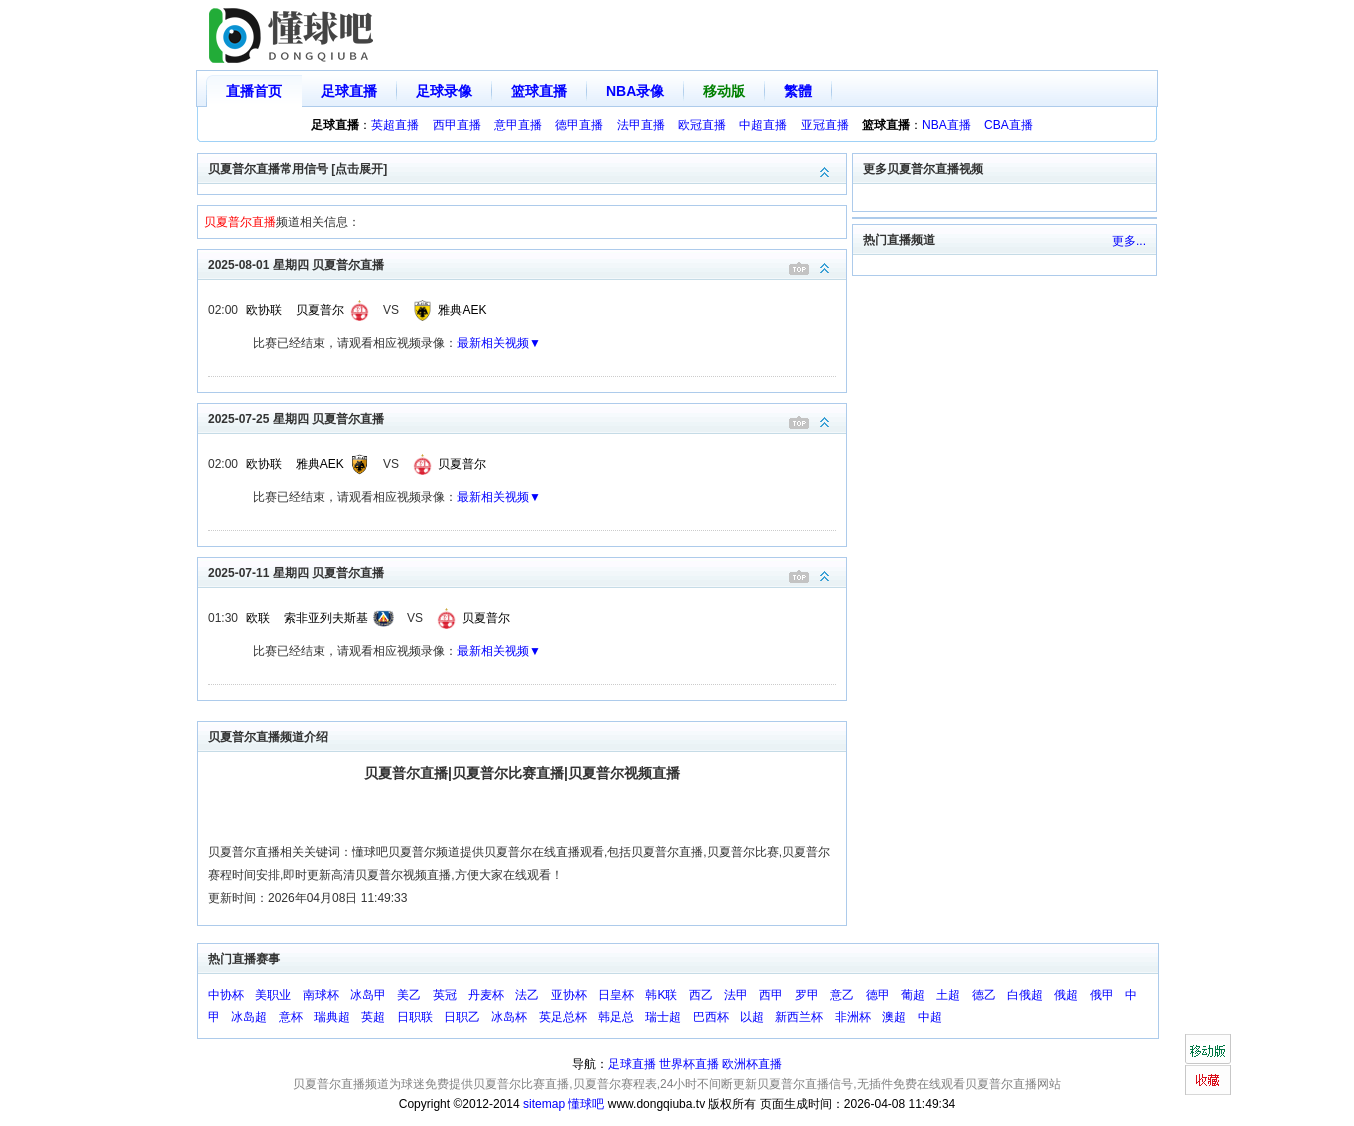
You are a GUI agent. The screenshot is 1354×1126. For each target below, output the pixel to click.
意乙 (842, 995)
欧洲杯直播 (752, 1064)
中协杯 (226, 995)
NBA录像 (635, 91)
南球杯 (321, 995)
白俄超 (1025, 995)
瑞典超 (332, 1017)
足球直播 (349, 91)
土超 (948, 995)
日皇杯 (616, 995)
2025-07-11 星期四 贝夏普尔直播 (527, 571)
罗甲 (807, 995)
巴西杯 (711, 1017)
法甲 (736, 995)
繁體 (798, 91)
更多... (1129, 241)
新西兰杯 (799, 1017)
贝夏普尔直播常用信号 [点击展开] (527, 167)
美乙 (409, 995)
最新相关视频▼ (499, 343)
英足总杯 (563, 1017)
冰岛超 (249, 1017)
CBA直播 (1008, 125)
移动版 (724, 91)
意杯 (291, 1017)
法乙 (527, 995)
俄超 (1066, 995)
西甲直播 (457, 125)
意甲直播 (518, 125)
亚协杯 (569, 995)
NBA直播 (946, 125)
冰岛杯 (509, 1017)
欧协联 (264, 310)
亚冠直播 (825, 125)
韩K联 (661, 995)
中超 (930, 1017)
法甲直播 (641, 125)
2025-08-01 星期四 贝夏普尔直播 (527, 263)
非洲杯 (853, 1017)
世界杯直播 (689, 1064)
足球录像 (444, 91)
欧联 (258, 618)
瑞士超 (663, 1017)
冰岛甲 (368, 995)
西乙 (701, 995)
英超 (373, 1017)
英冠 (445, 995)
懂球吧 (586, 1104)
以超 (752, 1017)
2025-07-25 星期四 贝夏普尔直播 (527, 417)
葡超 (913, 995)
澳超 (894, 1017)
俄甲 (1102, 995)
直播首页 (254, 91)
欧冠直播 (702, 125)
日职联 (415, 1017)
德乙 (984, 995)
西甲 (771, 995)
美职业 (273, 995)
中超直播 (763, 125)
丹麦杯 (486, 995)
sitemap (544, 1104)
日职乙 (462, 1017)
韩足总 (616, 1017)
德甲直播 (579, 125)
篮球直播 (539, 91)
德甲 (878, 995)
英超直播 (395, 125)
